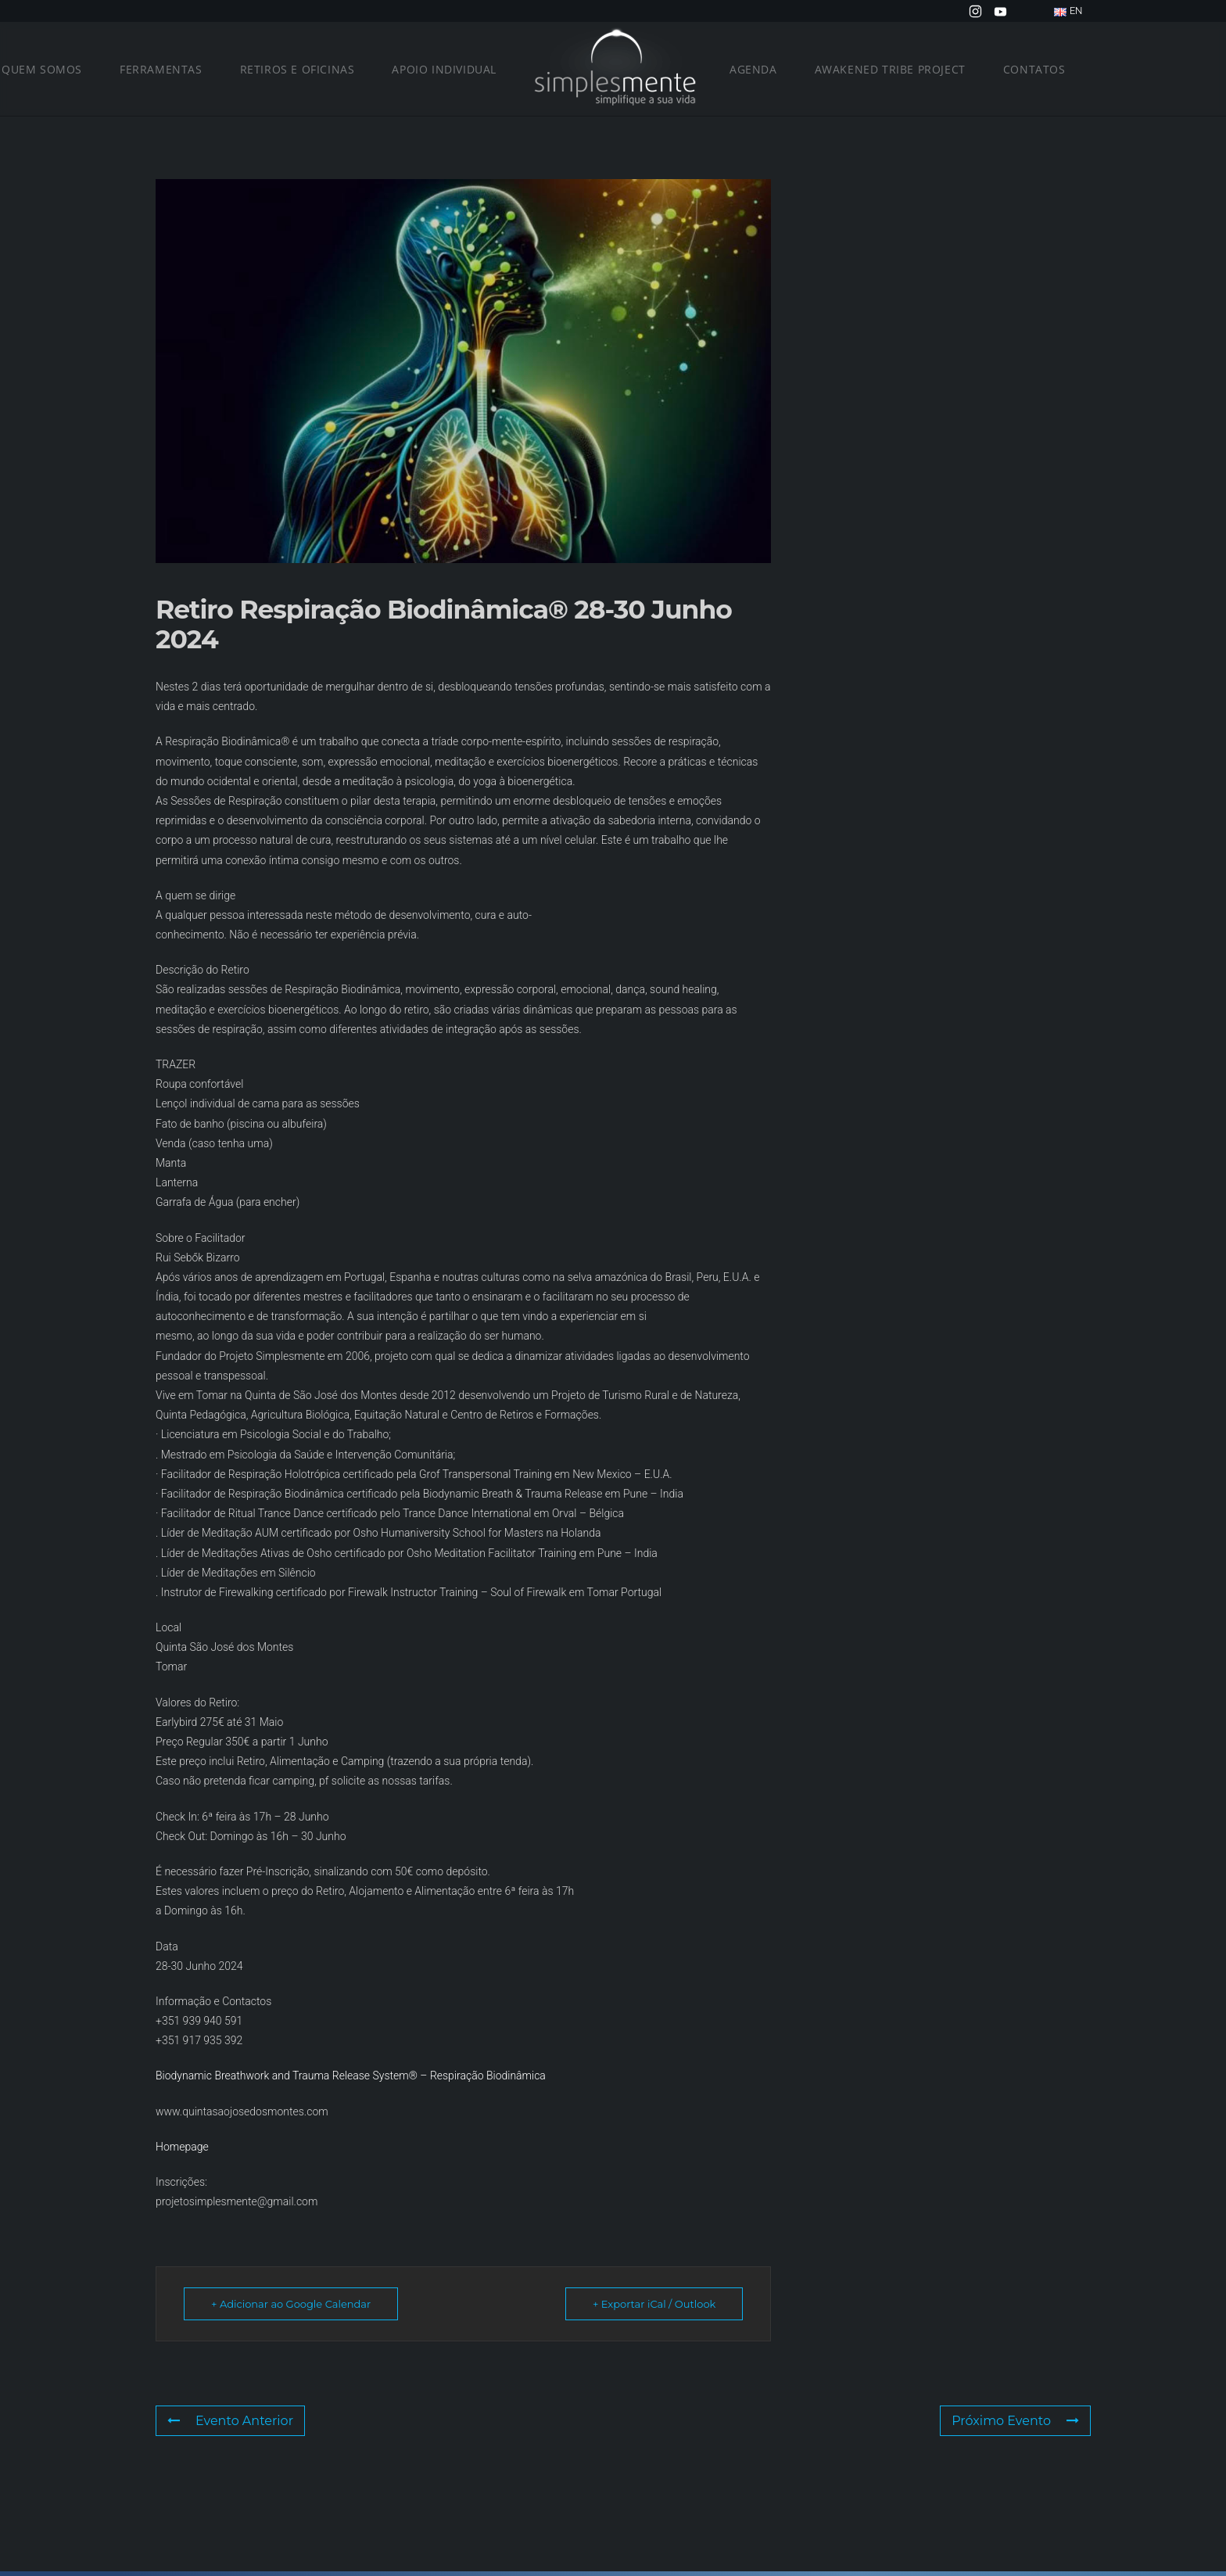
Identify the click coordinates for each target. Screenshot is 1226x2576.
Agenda (753, 69)
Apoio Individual (444, 69)
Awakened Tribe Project (890, 69)
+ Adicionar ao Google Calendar (291, 2304)
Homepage (182, 2146)
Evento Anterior (230, 2420)
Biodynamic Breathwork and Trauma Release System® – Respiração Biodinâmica (351, 2075)
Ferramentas (161, 69)
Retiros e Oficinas (297, 69)
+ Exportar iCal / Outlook (654, 2304)
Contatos (1034, 69)
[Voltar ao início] (613, 69)
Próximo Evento (1015, 2420)
